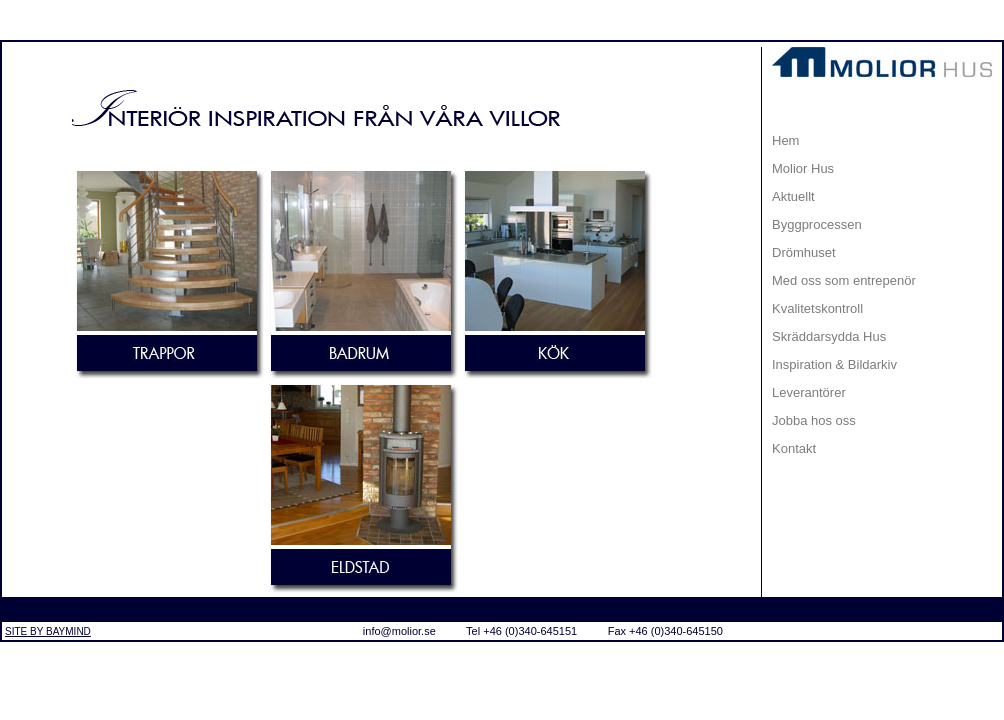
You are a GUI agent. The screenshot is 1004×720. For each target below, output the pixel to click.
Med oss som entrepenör (844, 280)
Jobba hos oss (814, 420)
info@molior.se (399, 631)
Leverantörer (809, 392)
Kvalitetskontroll (817, 308)
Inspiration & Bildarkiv (834, 364)
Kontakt (794, 448)
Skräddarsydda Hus (829, 336)
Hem (785, 140)
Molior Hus (803, 168)
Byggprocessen (817, 224)
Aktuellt (793, 196)
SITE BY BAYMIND (48, 631)
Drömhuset (804, 252)
